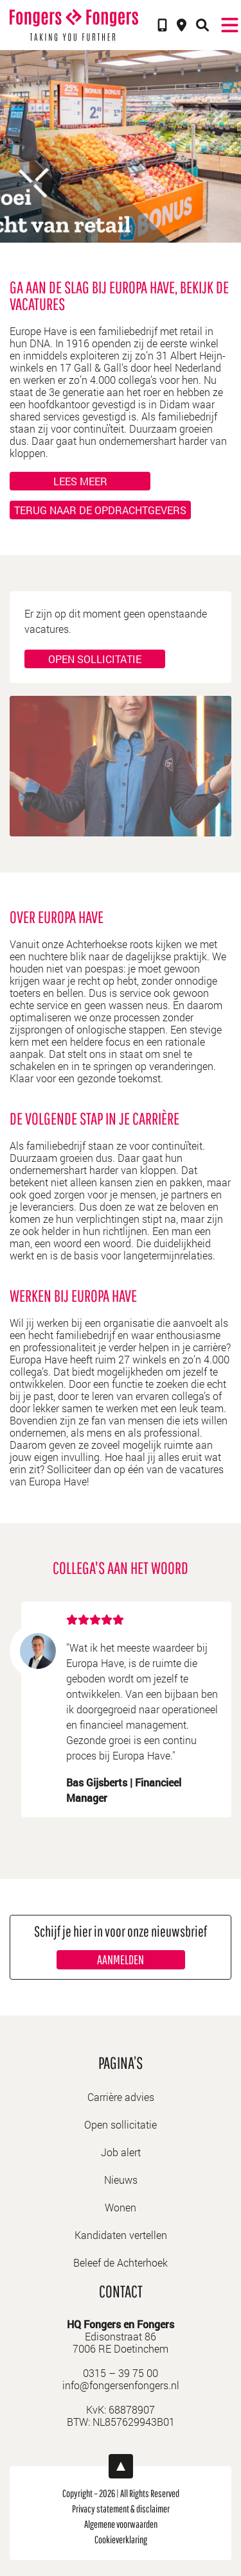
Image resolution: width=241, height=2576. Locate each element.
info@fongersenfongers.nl (120, 2385)
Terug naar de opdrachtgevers (100, 510)
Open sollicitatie (94, 659)
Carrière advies (120, 2097)
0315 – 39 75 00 (120, 2373)
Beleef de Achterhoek (120, 2262)
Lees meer (80, 481)
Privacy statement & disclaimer (121, 2508)
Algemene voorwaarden (120, 2524)
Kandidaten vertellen (121, 2235)
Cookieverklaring (120, 2539)
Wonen (120, 2207)
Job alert (121, 2152)
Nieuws (121, 2179)
